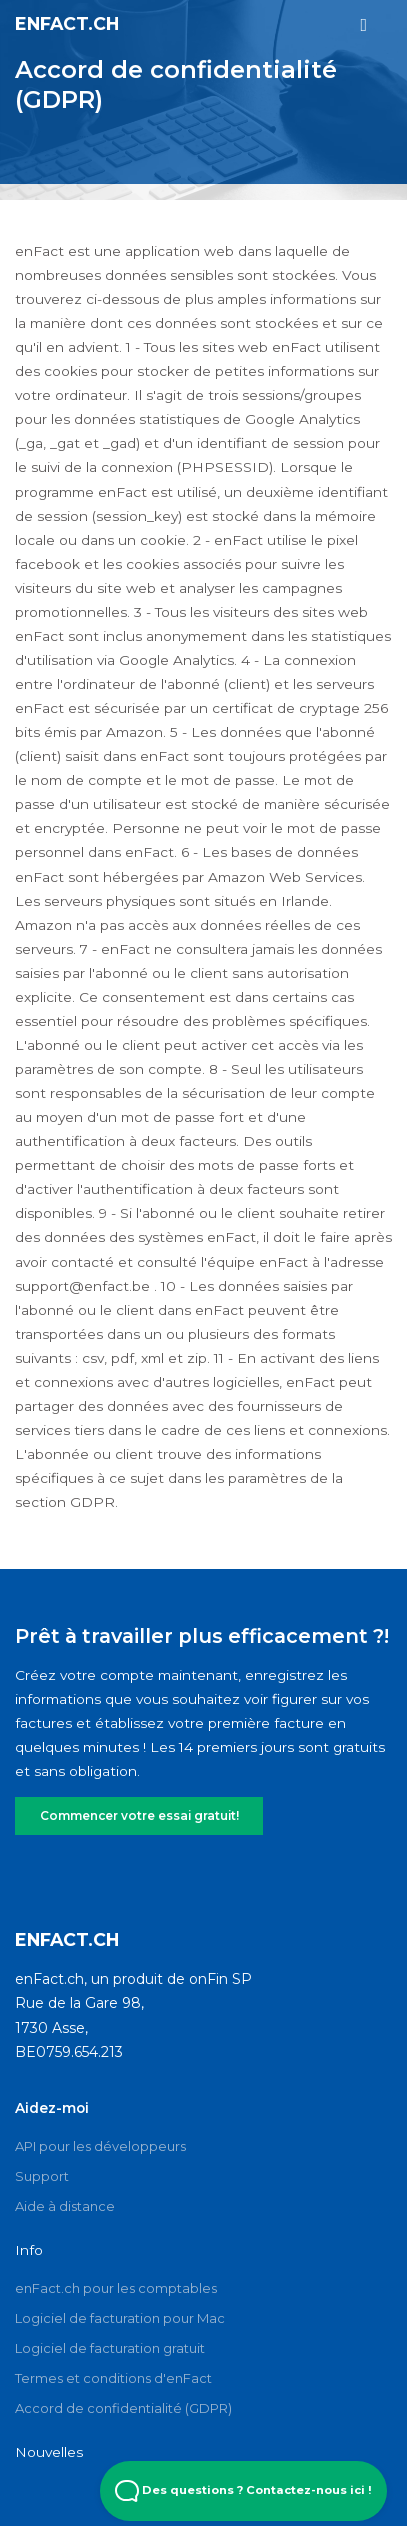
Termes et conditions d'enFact (113, 2378)
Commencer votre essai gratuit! (138, 1816)
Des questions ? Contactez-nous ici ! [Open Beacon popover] (243, 2491)
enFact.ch (67, 23)
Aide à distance (65, 2206)
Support (42, 2176)
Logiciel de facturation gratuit (110, 2348)
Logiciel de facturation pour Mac (120, 2318)
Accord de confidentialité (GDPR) (123, 2408)
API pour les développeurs (100, 2146)
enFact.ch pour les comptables (116, 2288)
